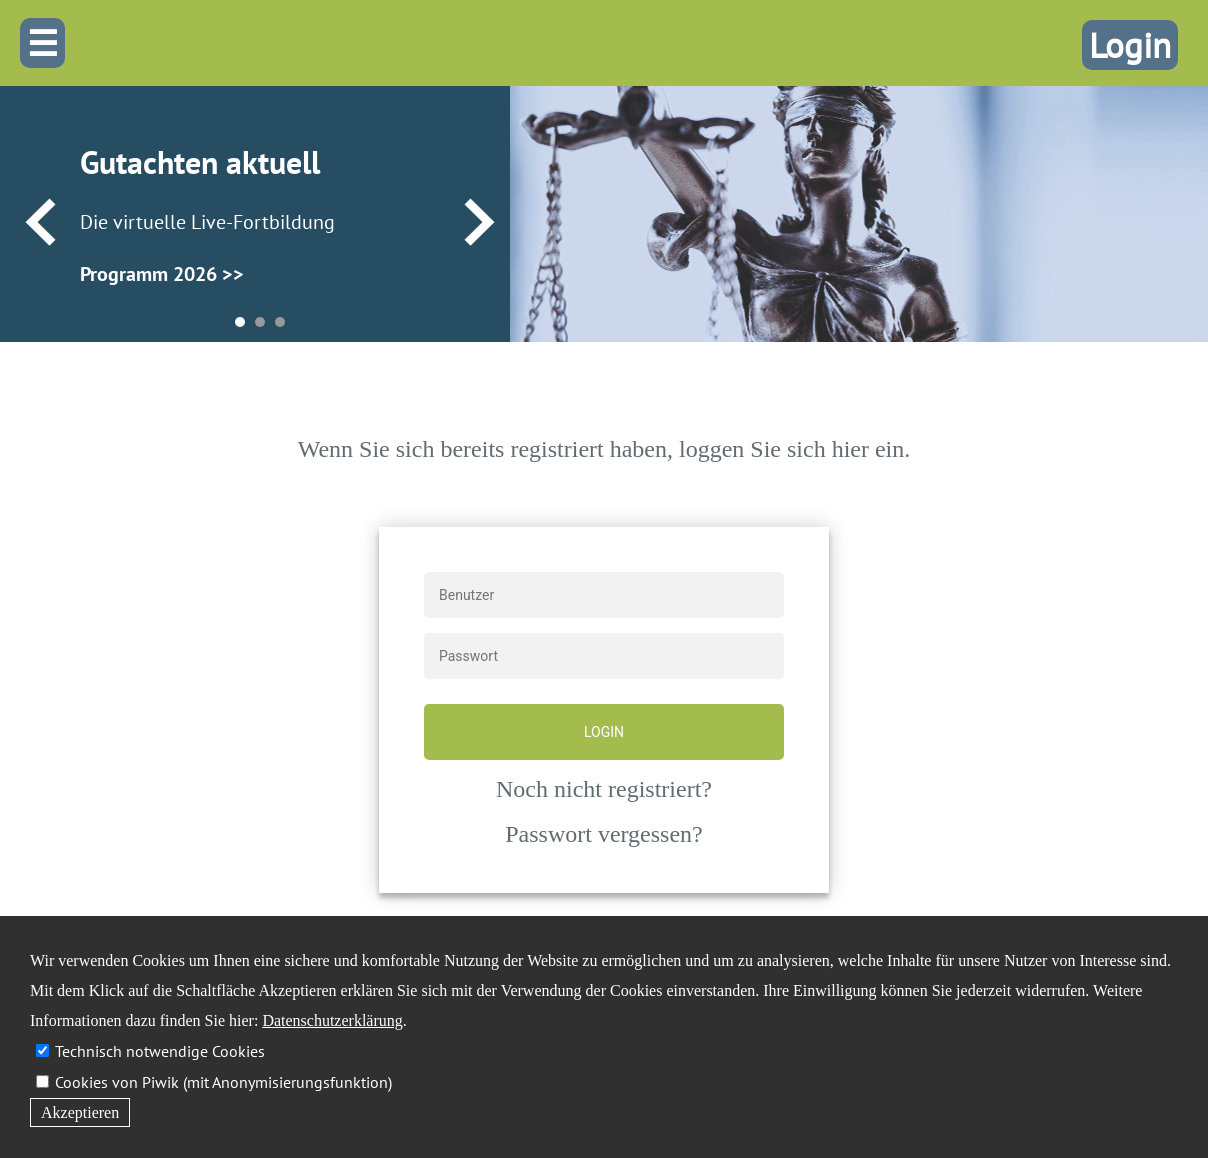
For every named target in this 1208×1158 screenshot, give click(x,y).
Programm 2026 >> (162, 274)
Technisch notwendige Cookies (160, 1051)
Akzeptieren (80, 1112)
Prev (40, 223)
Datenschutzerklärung (332, 1020)
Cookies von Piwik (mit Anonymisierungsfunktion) (223, 1082)
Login (1130, 45)
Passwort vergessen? (604, 834)
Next (479, 223)
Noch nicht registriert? (604, 789)
